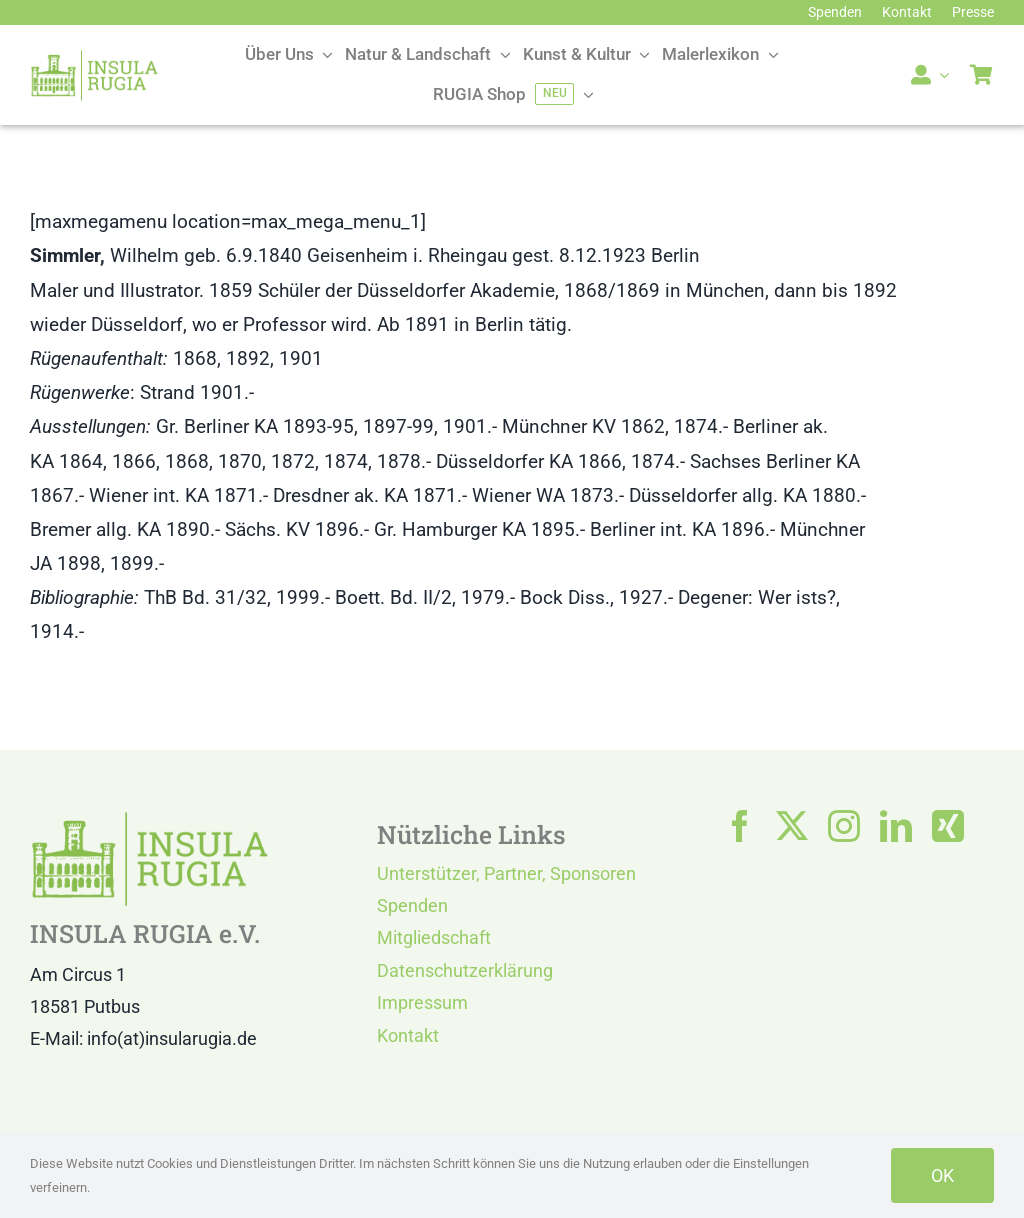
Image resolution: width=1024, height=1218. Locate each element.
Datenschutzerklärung (465, 970)
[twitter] (792, 826)
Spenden (412, 905)
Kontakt (408, 1035)
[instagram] (844, 826)
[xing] (948, 826)
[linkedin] (896, 826)
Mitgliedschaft (434, 937)
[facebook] (740, 826)
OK (942, 1175)
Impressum (422, 1002)
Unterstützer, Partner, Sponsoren (506, 873)
